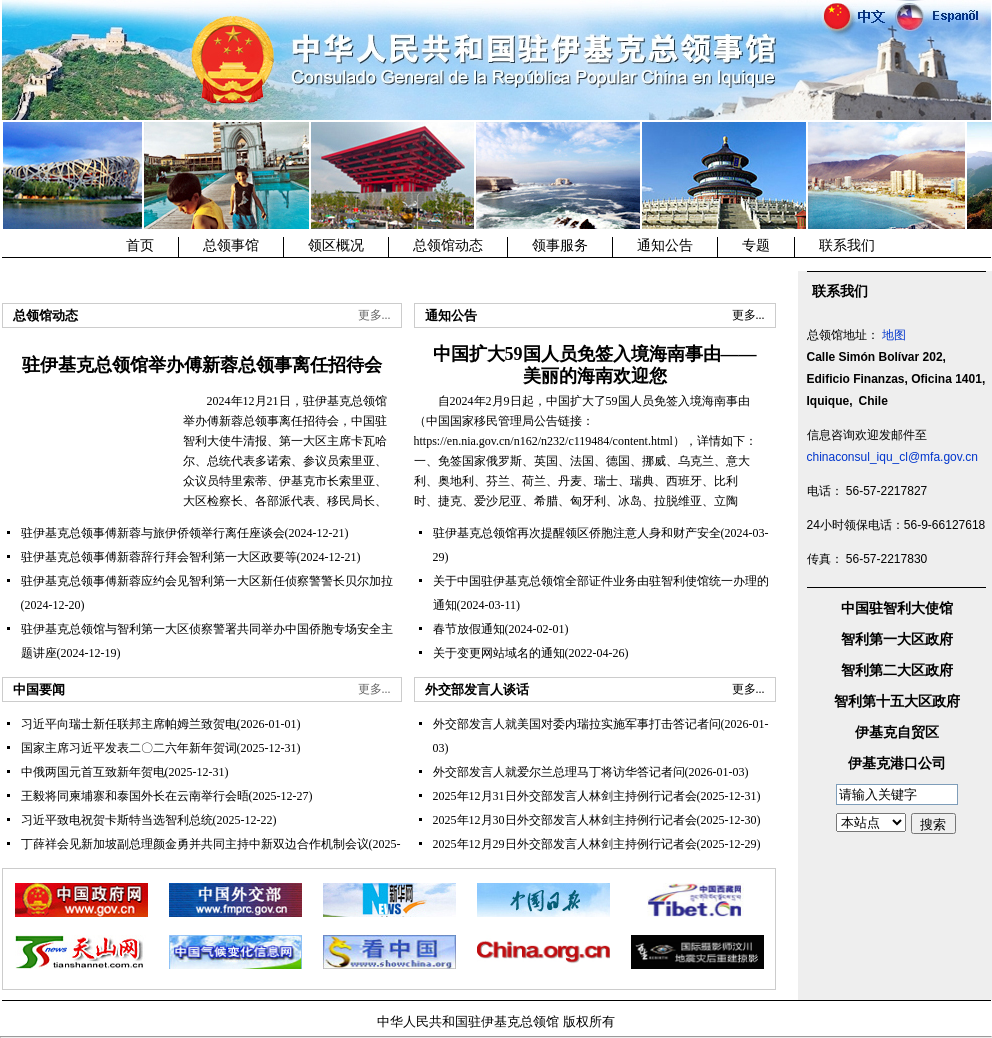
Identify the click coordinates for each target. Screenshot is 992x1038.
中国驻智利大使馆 (897, 608)
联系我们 (847, 245)
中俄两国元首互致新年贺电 (93, 772)
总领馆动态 (448, 245)
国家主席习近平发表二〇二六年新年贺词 (129, 748)
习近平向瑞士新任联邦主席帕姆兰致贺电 (129, 724)
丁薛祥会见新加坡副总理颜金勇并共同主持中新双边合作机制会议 (195, 844)
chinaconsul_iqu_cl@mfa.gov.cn (892, 457)
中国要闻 (39, 689)
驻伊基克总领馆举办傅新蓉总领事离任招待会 (202, 365)
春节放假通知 (469, 629)
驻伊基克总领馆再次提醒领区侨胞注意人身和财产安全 (577, 533)
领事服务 (560, 245)
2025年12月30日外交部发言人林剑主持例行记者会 (565, 820)
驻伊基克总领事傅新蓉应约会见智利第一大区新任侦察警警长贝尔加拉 (207, 581)
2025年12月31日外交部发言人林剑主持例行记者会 (565, 796)
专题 (756, 245)
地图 (894, 335)
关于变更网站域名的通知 (499, 653)
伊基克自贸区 (897, 732)
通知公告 (665, 245)
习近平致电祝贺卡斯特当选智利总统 (117, 820)
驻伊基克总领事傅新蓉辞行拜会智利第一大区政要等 (159, 557)
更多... (374, 315)
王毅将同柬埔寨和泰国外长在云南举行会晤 (135, 796)
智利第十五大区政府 (897, 701)
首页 (140, 245)
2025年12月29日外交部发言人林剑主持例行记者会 (565, 844)
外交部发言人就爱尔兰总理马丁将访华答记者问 (559, 772)
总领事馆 (231, 245)
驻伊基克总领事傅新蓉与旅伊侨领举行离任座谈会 (153, 533)
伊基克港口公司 (897, 763)
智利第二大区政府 (897, 670)
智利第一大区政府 (897, 639)
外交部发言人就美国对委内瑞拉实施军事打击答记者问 (577, 724)
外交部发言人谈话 (477, 689)
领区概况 (336, 245)
